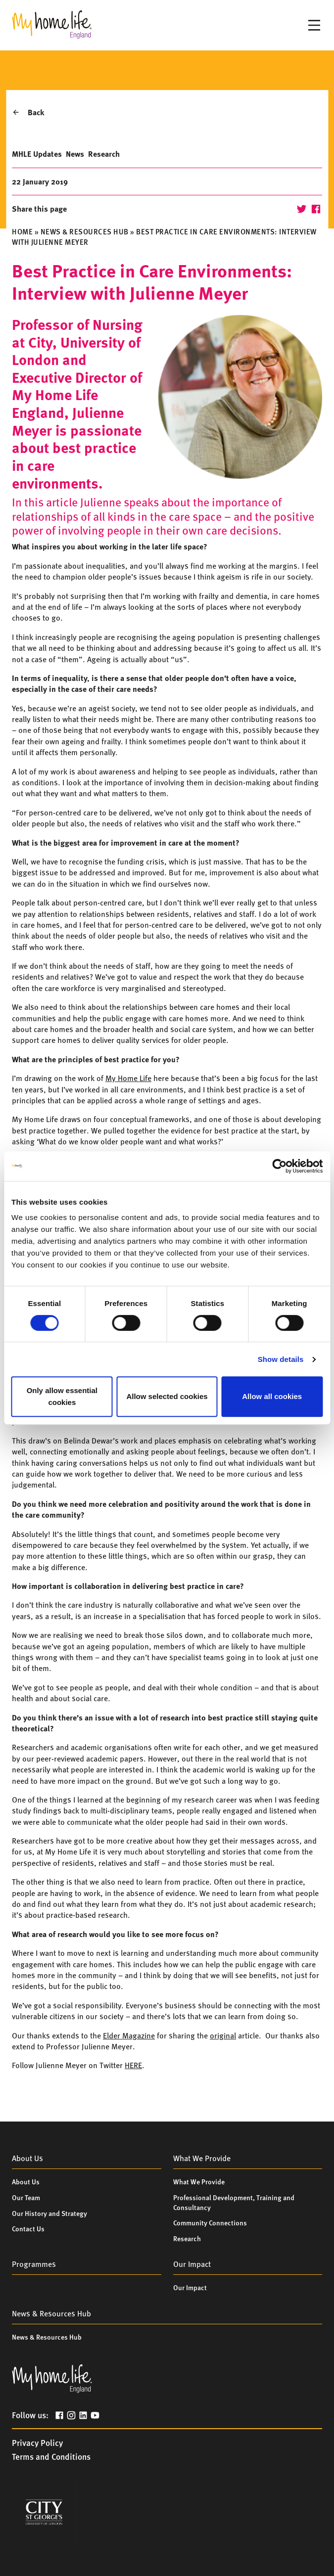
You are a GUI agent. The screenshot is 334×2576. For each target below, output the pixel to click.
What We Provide (199, 2181)
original (223, 2035)
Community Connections (210, 2222)
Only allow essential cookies (62, 1396)
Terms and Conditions (51, 2456)
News (75, 153)
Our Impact (190, 2287)
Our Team (26, 2197)
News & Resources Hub (85, 231)
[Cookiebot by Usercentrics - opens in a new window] (279, 1166)
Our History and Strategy (49, 2213)
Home (22, 231)
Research (104, 153)
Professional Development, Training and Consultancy (233, 2202)
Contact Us (28, 2228)
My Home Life (128, 1078)
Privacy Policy (37, 2442)
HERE (133, 2065)
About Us (26, 2181)
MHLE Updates (37, 153)
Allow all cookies (272, 1396)
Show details (281, 1359)
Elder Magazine (129, 2035)
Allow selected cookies (166, 1396)
